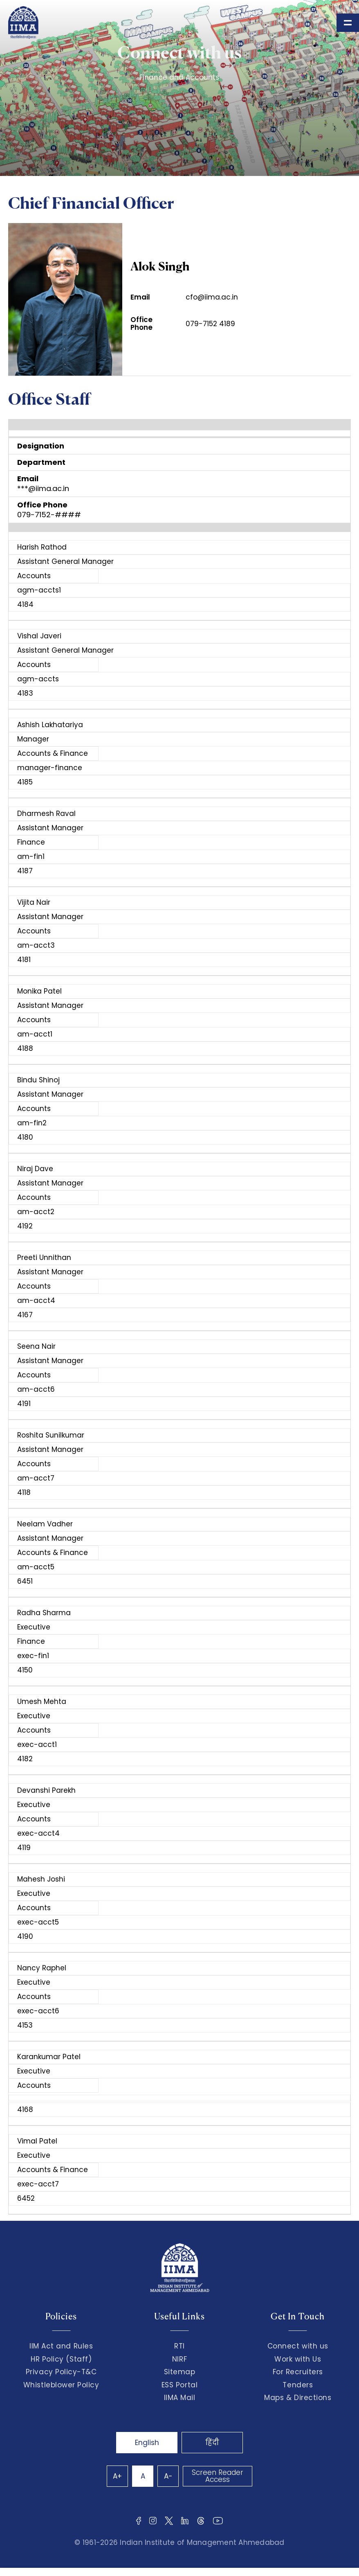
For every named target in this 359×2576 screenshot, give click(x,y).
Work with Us (297, 2359)
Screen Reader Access (217, 2476)
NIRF (179, 2359)
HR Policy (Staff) (61, 2359)
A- (168, 2476)
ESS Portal (179, 2385)
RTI (179, 2346)
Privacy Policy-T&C (61, 2372)
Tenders (298, 2385)
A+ (117, 2476)
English (147, 2443)
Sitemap (179, 2372)
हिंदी (212, 2443)
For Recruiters (298, 2372)
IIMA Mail (179, 2397)
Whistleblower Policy (61, 2385)
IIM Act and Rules (61, 2346)
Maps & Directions (297, 2397)
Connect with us (297, 2346)
